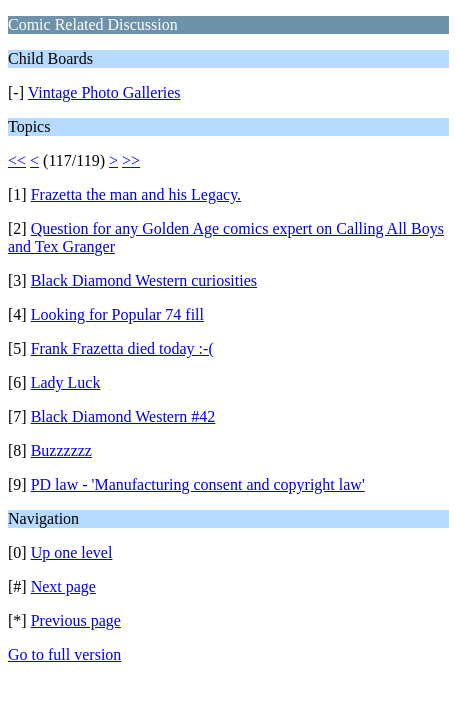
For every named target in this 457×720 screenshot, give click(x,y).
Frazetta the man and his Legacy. (136, 194)
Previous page (76, 620)
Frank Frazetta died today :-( (122, 348)
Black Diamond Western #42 (123, 416)
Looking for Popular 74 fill (117, 314)
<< (17, 160)
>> (131, 160)
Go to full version (64, 654)
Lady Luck (66, 382)
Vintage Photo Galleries (104, 92)
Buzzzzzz (61, 450)
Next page (63, 586)
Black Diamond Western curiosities (144, 280)
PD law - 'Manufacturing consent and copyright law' (198, 484)
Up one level (72, 552)
